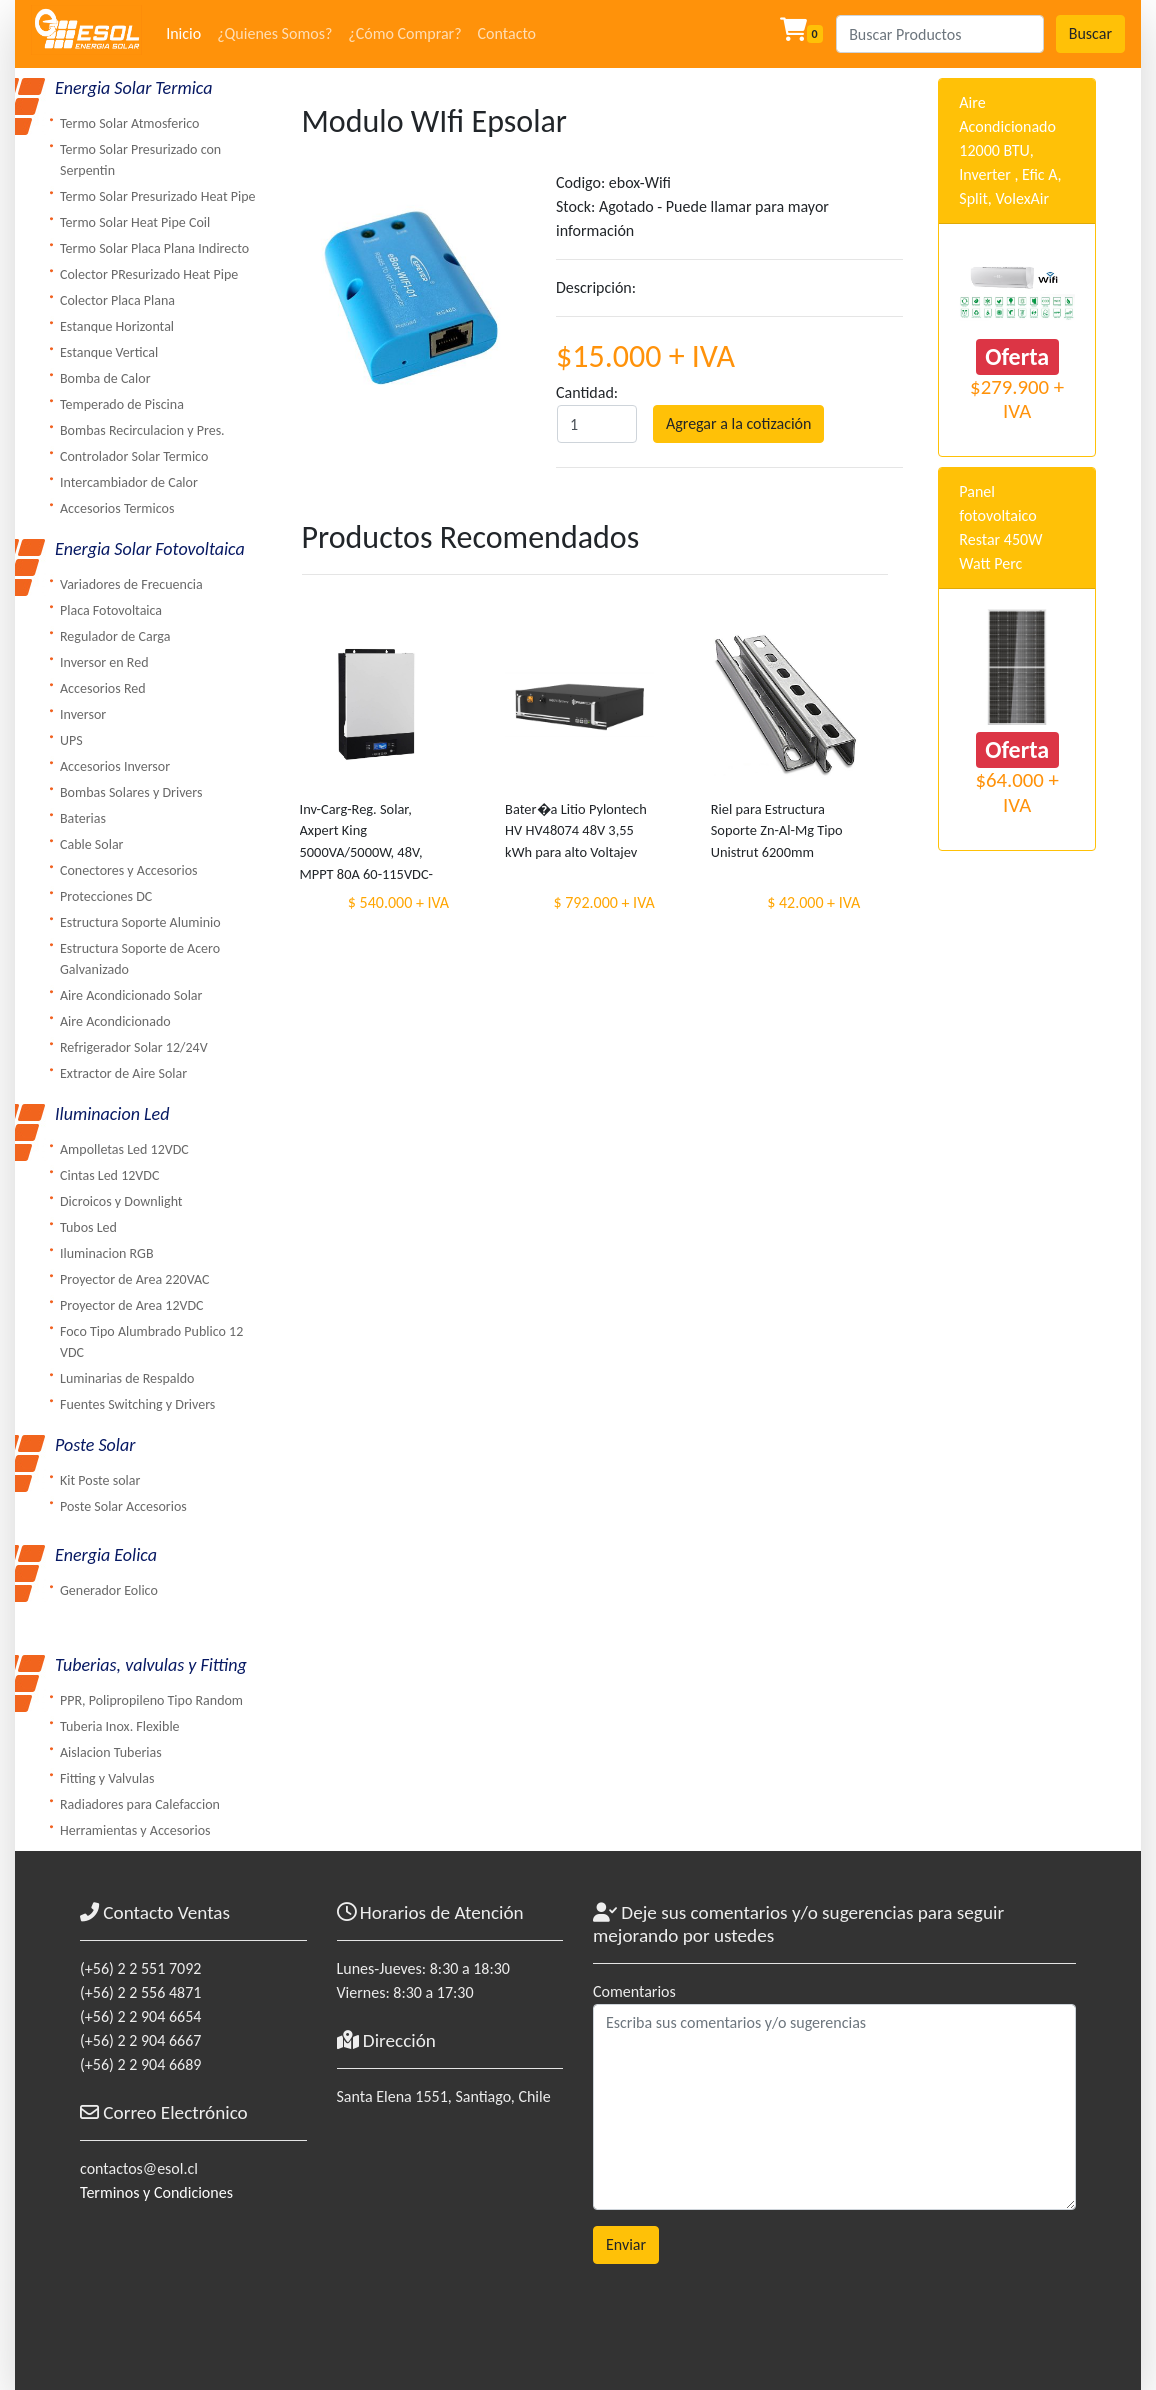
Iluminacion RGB (107, 1253)
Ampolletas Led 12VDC (124, 1149)
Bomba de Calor (105, 378)
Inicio (183, 33)
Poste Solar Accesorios (123, 1506)
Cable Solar (92, 844)
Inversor (83, 714)
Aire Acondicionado (115, 1021)
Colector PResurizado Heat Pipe (149, 274)
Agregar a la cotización (738, 423)
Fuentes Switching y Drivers (137, 1404)
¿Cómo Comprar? (404, 33)
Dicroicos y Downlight (121, 1201)
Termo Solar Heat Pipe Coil (135, 222)
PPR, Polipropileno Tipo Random (151, 1700)
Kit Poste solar (100, 1480)
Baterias (83, 818)
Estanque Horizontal (117, 326)
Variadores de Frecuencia (131, 584)
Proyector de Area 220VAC (134, 1279)
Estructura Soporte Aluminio (140, 922)
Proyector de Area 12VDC (132, 1305)
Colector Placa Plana (117, 300)
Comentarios (634, 1991)
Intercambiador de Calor (129, 482)
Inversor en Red (104, 662)
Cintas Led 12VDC (109, 1175)
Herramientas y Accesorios (135, 1830)
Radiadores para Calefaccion (140, 1804)
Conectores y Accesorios (129, 870)
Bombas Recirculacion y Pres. (142, 430)
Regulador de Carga (115, 636)
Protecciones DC (106, 896)
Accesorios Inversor (115, 766)
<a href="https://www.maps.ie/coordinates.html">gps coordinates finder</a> (450, 2233)
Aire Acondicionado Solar (131, 995)
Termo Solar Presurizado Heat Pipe (158, 196)
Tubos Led (88, 1227)
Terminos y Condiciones (156, 2192)
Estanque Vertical (109, 352)
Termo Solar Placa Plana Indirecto (154, 248)
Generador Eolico (109, 1590)
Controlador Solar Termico (134, 456)
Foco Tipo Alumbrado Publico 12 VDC (151, 1342)
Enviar (626, 2244)
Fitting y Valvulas (107, 1778)
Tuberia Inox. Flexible (120, 1726)
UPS (71, 740)
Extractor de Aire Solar (123, 1073)
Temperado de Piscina (122, 404)
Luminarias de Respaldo (127, 1378)
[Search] (940, 34)
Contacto (507, 33)
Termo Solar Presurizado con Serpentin (140, 160)
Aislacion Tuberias (111, 1752)
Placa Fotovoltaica (111, 610)
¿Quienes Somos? (274, 33)
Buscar (1090, 33)
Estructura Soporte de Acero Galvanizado (140, 959)
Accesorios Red (103, 688)
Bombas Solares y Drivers (131, 792)
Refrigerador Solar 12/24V (134, 1047)
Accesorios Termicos (117, 508)
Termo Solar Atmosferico (129, 123)
